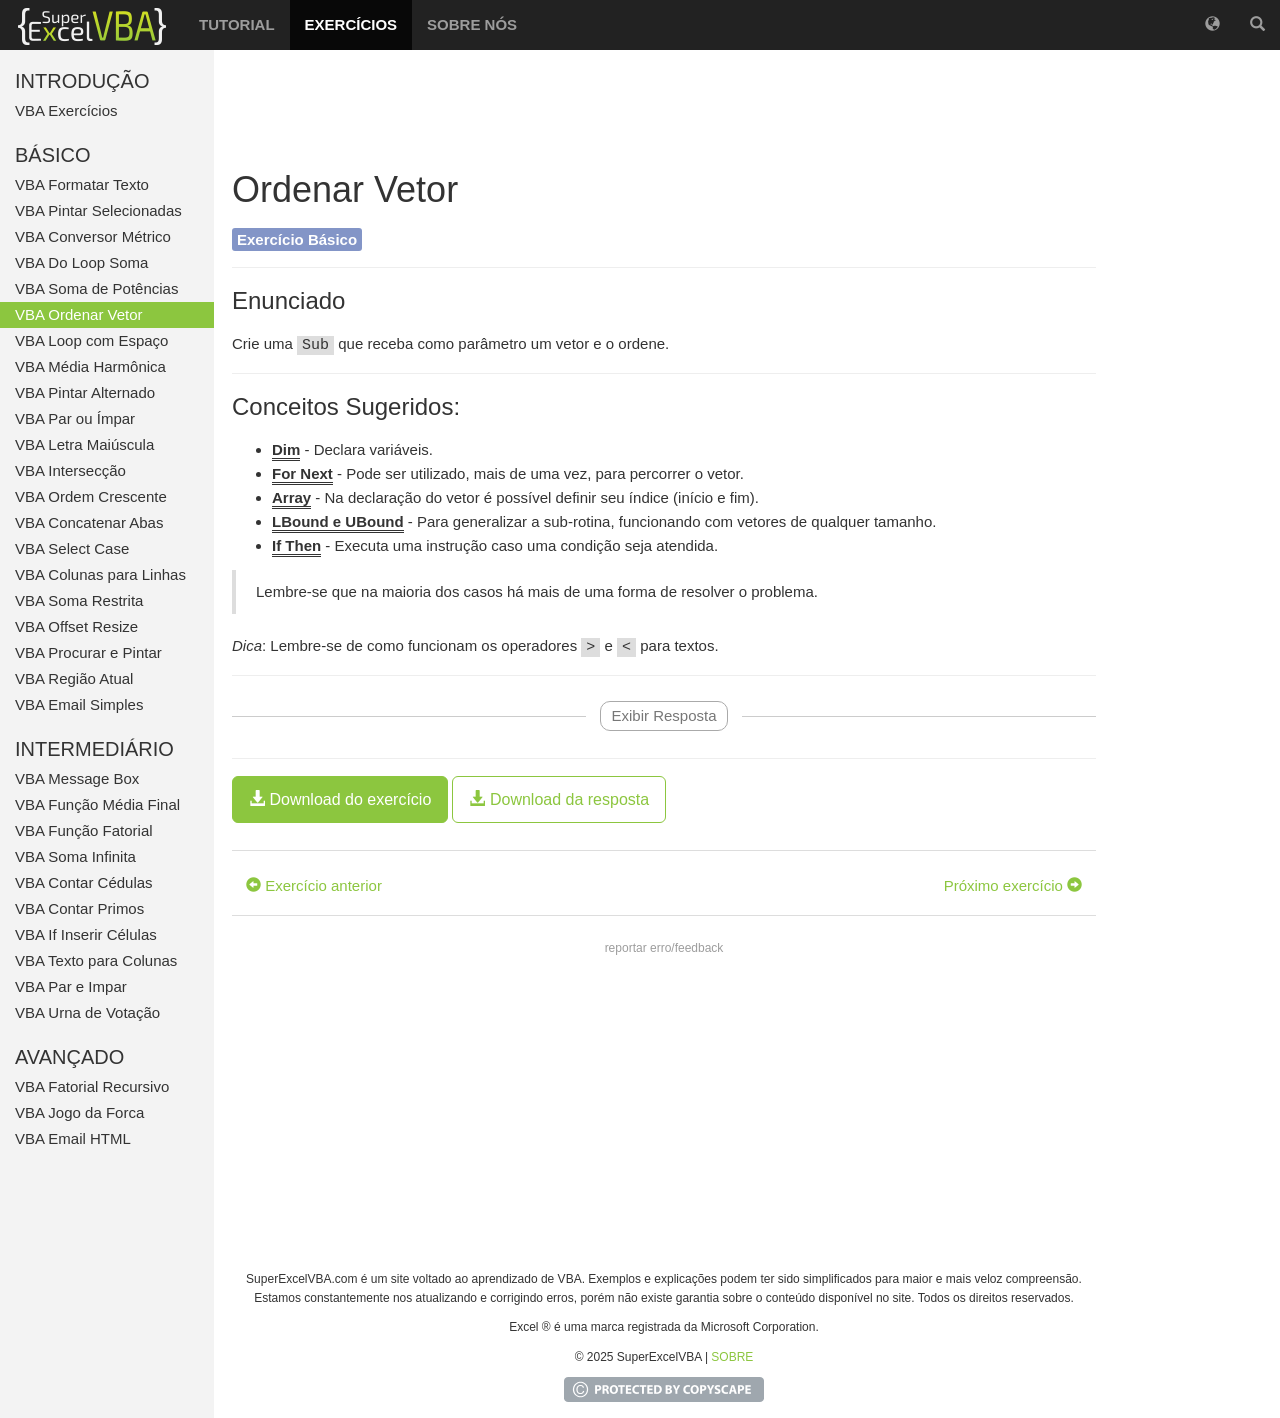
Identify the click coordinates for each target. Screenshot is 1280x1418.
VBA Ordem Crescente (91, 496)
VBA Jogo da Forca (79, 1112)
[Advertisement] (664, 110)
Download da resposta (559, 799)
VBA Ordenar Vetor (79, 314)
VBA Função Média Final (97, 804)
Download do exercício (340, 799)
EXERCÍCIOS (351, 24)
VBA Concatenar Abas (89, 522)
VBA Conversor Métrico (93, 236)
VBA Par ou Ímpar (75, 418)
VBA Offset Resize (76, 626)
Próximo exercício (1013, 885)
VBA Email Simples (79, 704)
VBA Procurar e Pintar (88, 652)
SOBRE (732, 1357)
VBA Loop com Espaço (91, 340)
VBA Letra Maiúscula (84, 444)
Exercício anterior (314, 885)
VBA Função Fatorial (84, 830)
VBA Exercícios (66, 110)
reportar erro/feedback (664, 948)
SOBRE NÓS (472, 24)
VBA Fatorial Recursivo (92, 1086)
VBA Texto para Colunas (96, 960)
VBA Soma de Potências (96, 288)
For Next (302, 473)
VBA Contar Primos (79, 908)
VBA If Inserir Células (86, 934)
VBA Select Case (72, 548)
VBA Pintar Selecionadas (98, 210)
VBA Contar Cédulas (84, 882)
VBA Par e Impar (71, 986)
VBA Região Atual (74, 678)
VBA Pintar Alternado (85, 392)
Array (291, 497)
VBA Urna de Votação (87, 1012)
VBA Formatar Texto (82, 184)
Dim (286, 449)
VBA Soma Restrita (79, 600)
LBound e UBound (338, 521)
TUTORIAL (237, 24)
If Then (296, 545)
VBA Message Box (77, 778)
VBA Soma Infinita (75, 856)
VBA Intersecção (70, 470)
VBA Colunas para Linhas (100, 574)
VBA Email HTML (73, 1138)
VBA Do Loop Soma (81, 262)
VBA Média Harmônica (90, 366)
